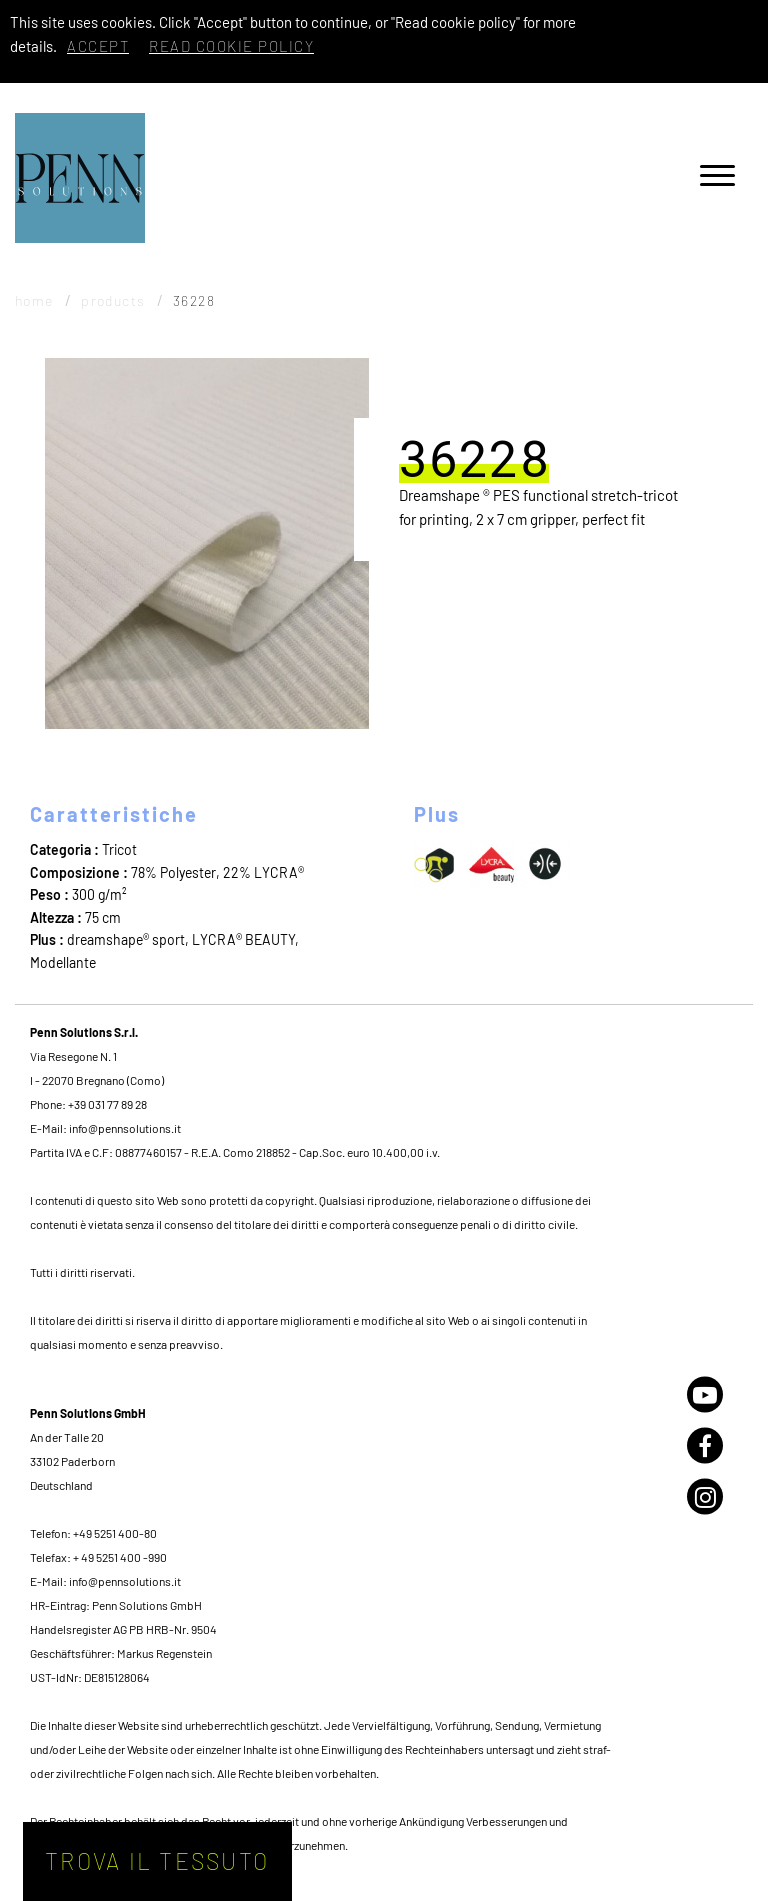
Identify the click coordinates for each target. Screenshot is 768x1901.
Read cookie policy (231, 46)
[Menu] (717, 178)
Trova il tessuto (157, 1861)
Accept (98, 46)
